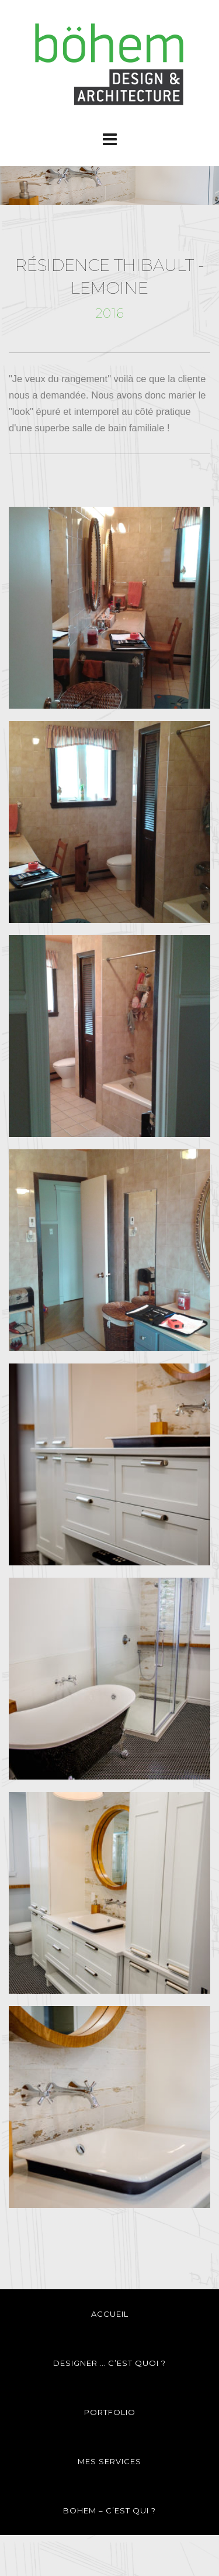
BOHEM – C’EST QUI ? (109, 2510)
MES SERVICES (109, 2461)
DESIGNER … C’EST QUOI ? (109, 2363)
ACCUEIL (109, 2314)
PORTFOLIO (109, 2412)
